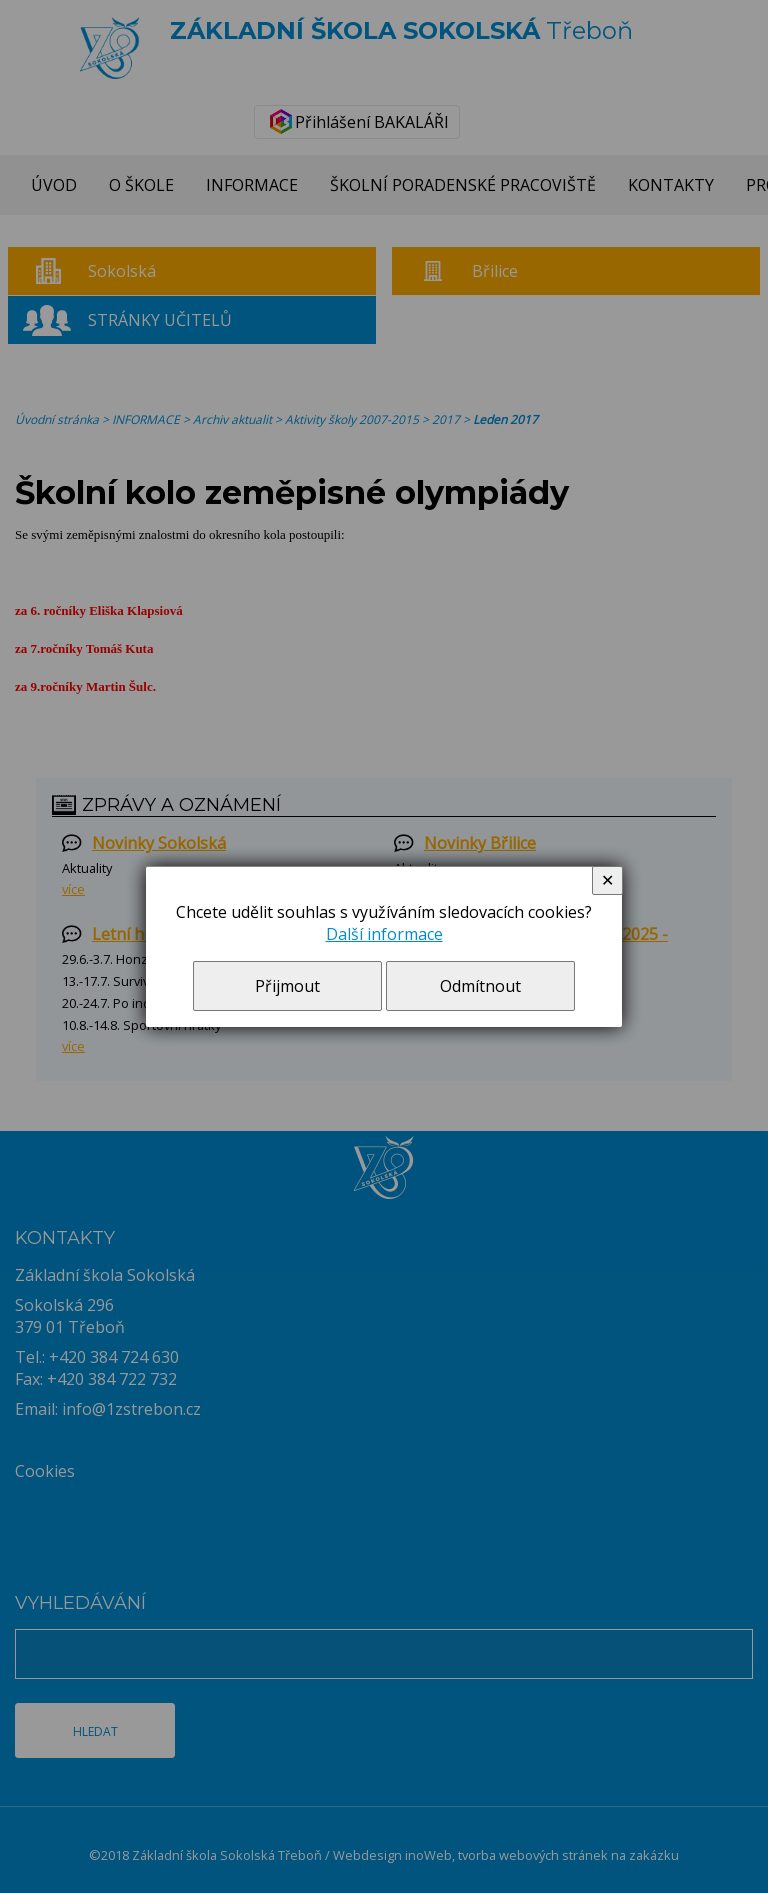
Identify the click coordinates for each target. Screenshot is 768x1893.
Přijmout (287, 986)
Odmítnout (480, 986)
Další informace (384, 934)
